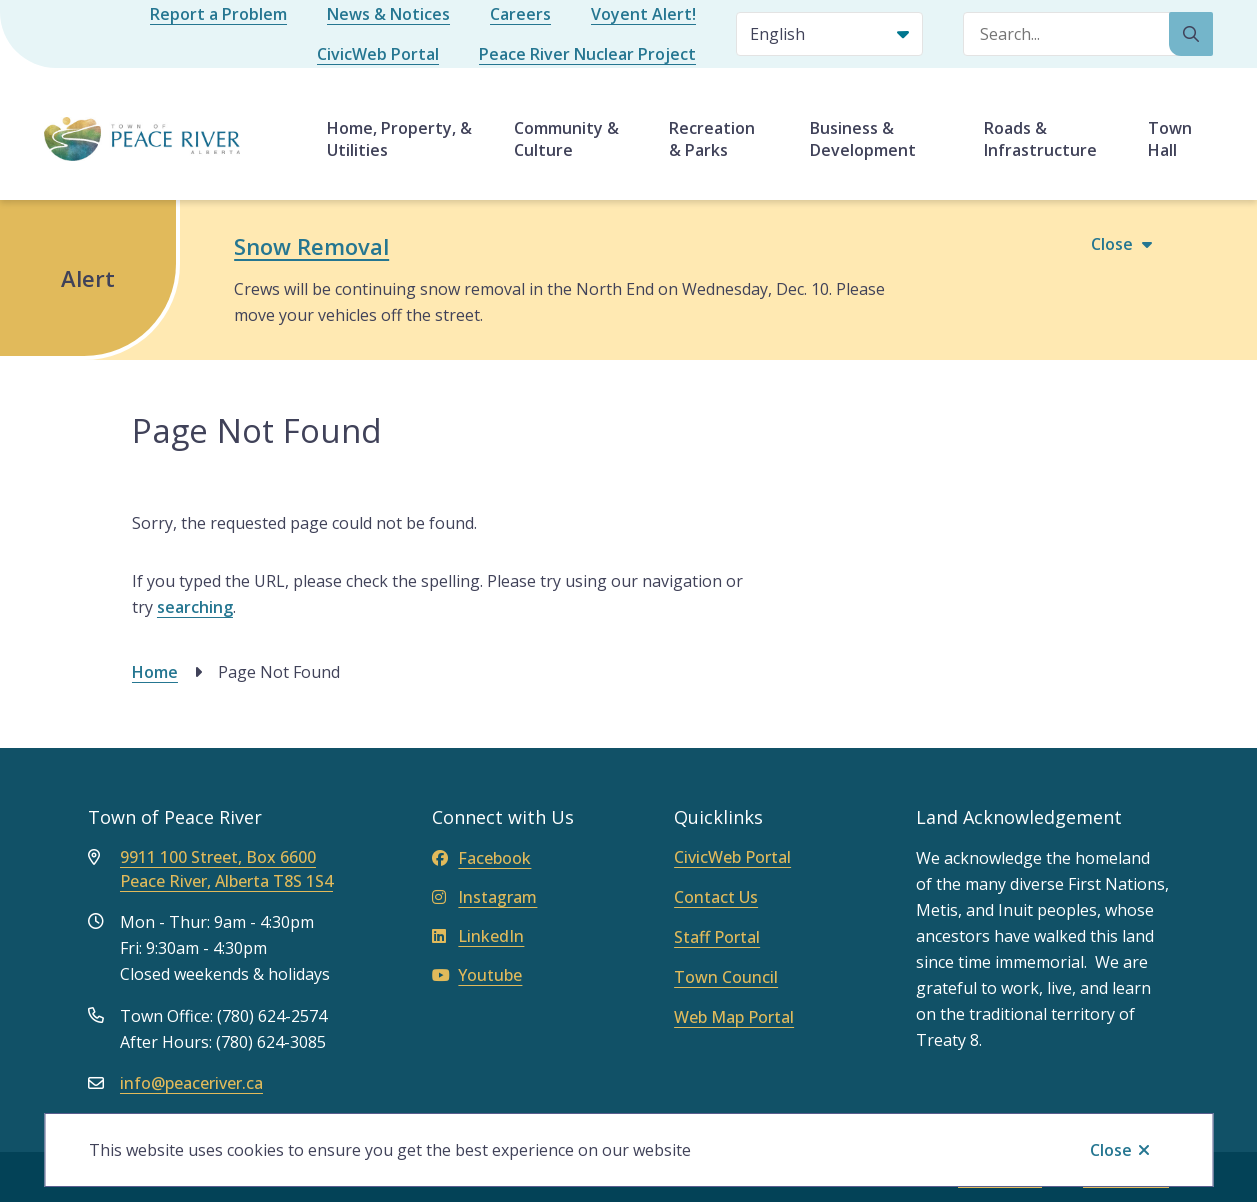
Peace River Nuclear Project (587, 54)
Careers (520, 14)
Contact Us (716, 897)
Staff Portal (717, 937)
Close (1111, 1150)
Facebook (481, 858)
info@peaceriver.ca (191, 1083)
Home (155, 672)
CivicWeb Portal (378, 54)
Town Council (726, 977)
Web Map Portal (734, 1017)
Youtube (477, 975)
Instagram (484, 897)
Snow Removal (311, 246)
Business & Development (863, 139)
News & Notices (388, 14)
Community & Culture (566, 139)
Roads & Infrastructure (1040, 139)
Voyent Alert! (643, 14)
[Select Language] (829, 34)
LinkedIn (478, 936)
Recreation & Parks (712, 139)
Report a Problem (218, 14)
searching (195, 607)
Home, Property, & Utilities (399, 139)
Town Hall (1170, 139)
